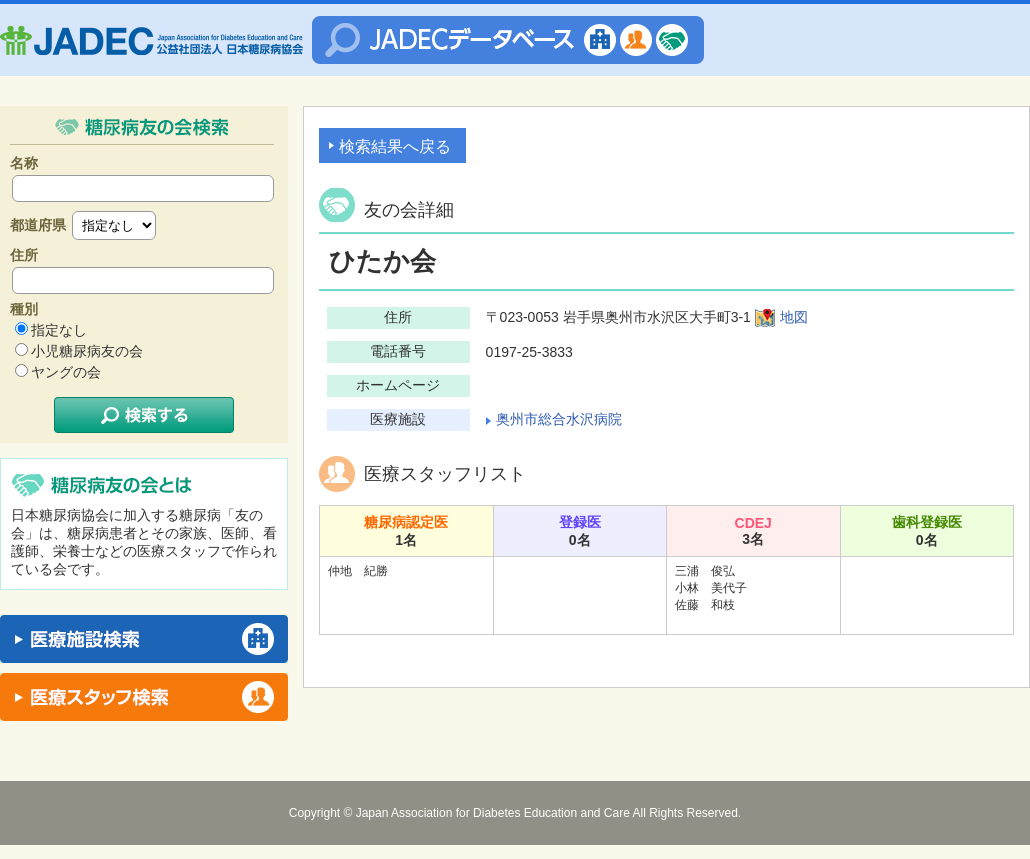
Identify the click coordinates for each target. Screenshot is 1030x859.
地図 (794, 317)
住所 (24, 255)
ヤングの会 (66, 372)
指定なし (59, 330)
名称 (24, 163)
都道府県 (38, 225)
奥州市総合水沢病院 (559, 419)
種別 (24, 309)
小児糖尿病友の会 (87, 351)
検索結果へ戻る (395, 146)
